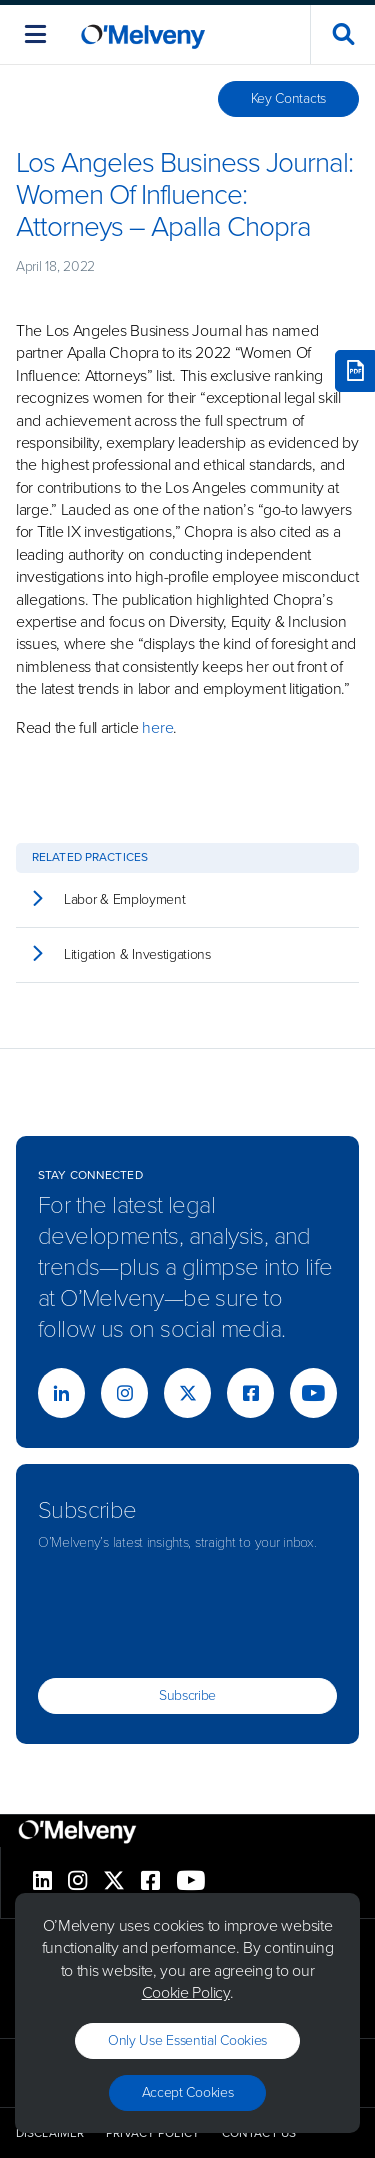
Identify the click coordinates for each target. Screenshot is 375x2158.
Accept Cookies (188, 2092)
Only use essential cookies (187, 2040)
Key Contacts (288, 98)
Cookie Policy (186, 1992)
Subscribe (187, 1695)
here (157, 727)
